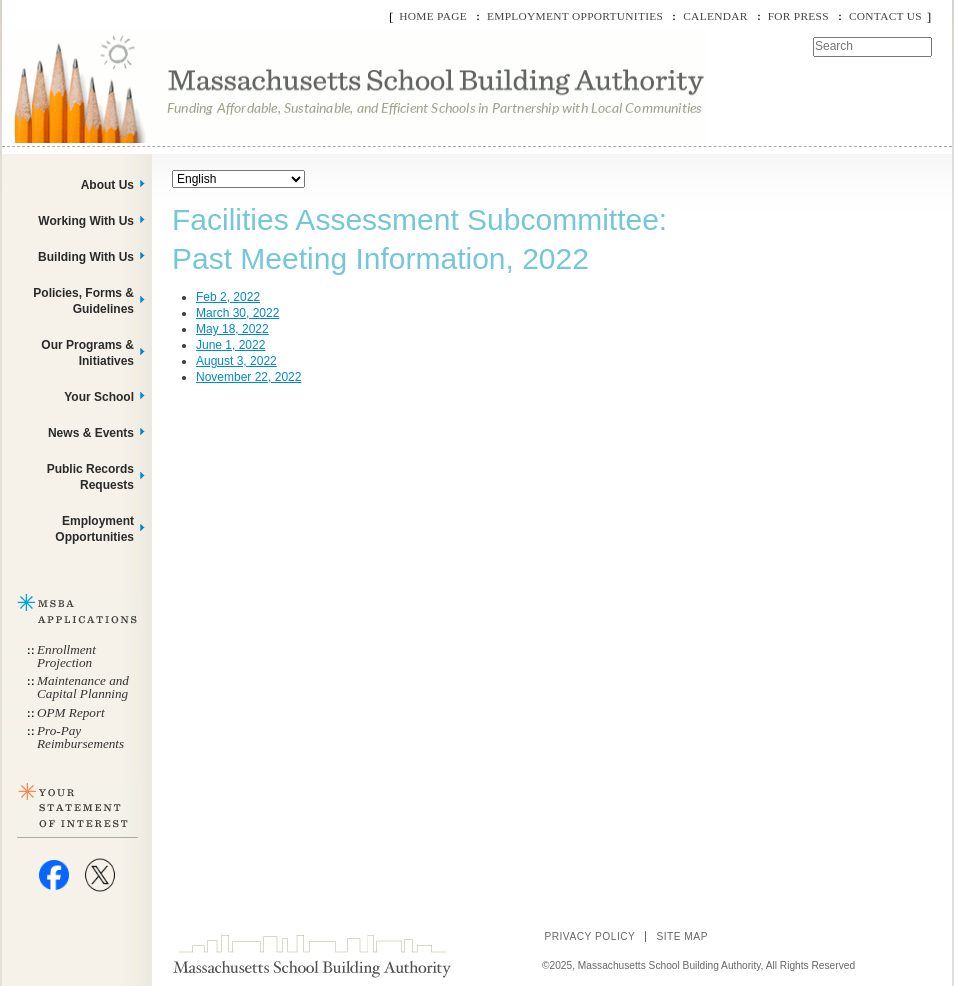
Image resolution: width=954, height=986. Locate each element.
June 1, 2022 (230, 345)
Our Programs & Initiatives (87, 353)
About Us (107, 185)
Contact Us (885, 16)
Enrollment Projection (66, 656)
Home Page (433, 16)
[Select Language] (238, 179)
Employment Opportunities (575, 16)
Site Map (682, 936)
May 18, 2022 (232, 329)
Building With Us (86, 257)
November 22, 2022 (248, 377)
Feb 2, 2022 (228, 297)
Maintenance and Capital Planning (83, 687)
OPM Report (71, 712)
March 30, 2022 (237, 313)
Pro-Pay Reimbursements (80, 737)
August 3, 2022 (236, 361)
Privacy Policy (589, 936)
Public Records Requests (90, 477)
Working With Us (86, 221)
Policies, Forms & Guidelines (83, 301)
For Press (798, 16)
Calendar (715, 16)
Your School (99, 397)
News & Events (91, 433)
